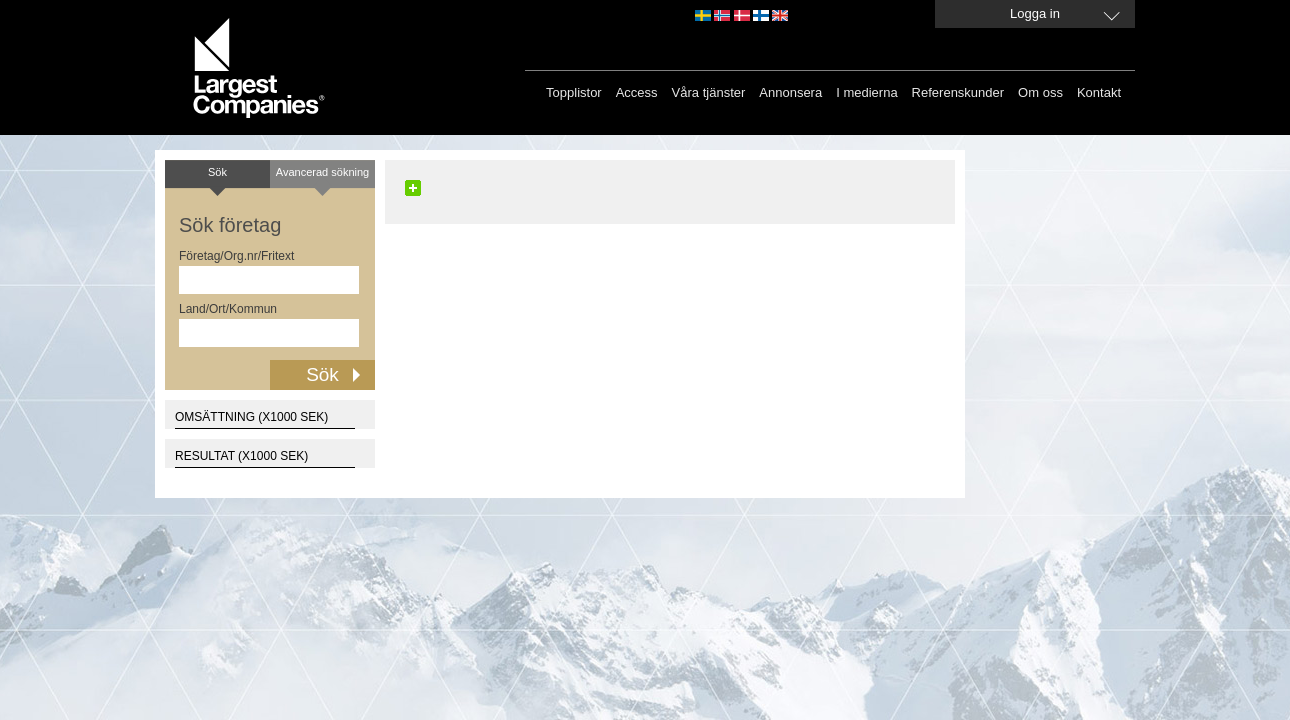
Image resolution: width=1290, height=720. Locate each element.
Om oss (1040, 92)
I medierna (866, 92)
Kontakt (1099, 92)
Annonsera (790, 92)
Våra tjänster (709, 92)
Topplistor (574, 92)
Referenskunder (958, 92)
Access (637, 92)
